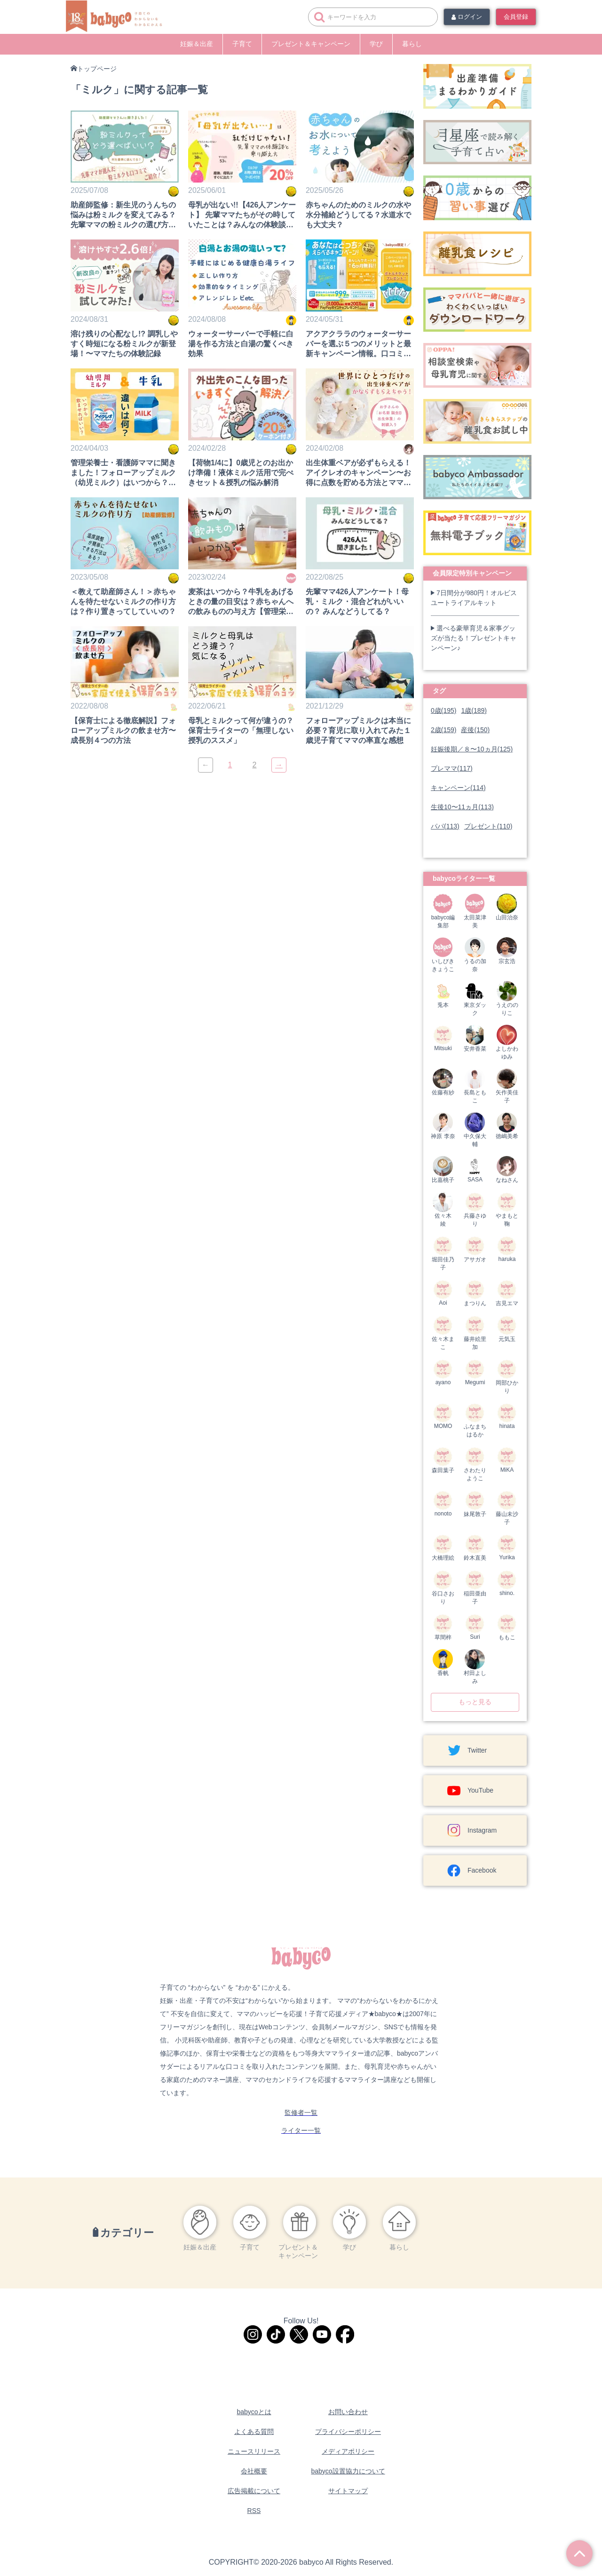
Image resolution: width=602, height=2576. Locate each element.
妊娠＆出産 (196, 44)
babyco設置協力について (348, 2471)
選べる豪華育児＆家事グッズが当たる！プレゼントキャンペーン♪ (473, 638)
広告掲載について (254, 2491)
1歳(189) (473, 710)
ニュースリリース (254, 2451)
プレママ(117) (452, 768)
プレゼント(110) (488, 826)
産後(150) (475, 730)
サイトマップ (348, 2491)
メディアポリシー (348, 2451)
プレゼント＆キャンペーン (310, 44)
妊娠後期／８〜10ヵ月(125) (472, 749)
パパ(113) (445, 826)
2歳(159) (443, 730)
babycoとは (254, 2412)
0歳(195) (443, 710)
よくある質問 (254, 2431)
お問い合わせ (348, 2412)
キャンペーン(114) (458, 787)
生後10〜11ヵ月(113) (462, 807)
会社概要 (254, 2471)
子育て (242, 44)
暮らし (412, 44)
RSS (254, 2510)
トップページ (97, 68)
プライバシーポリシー (348, 2431)
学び (376, 44)
